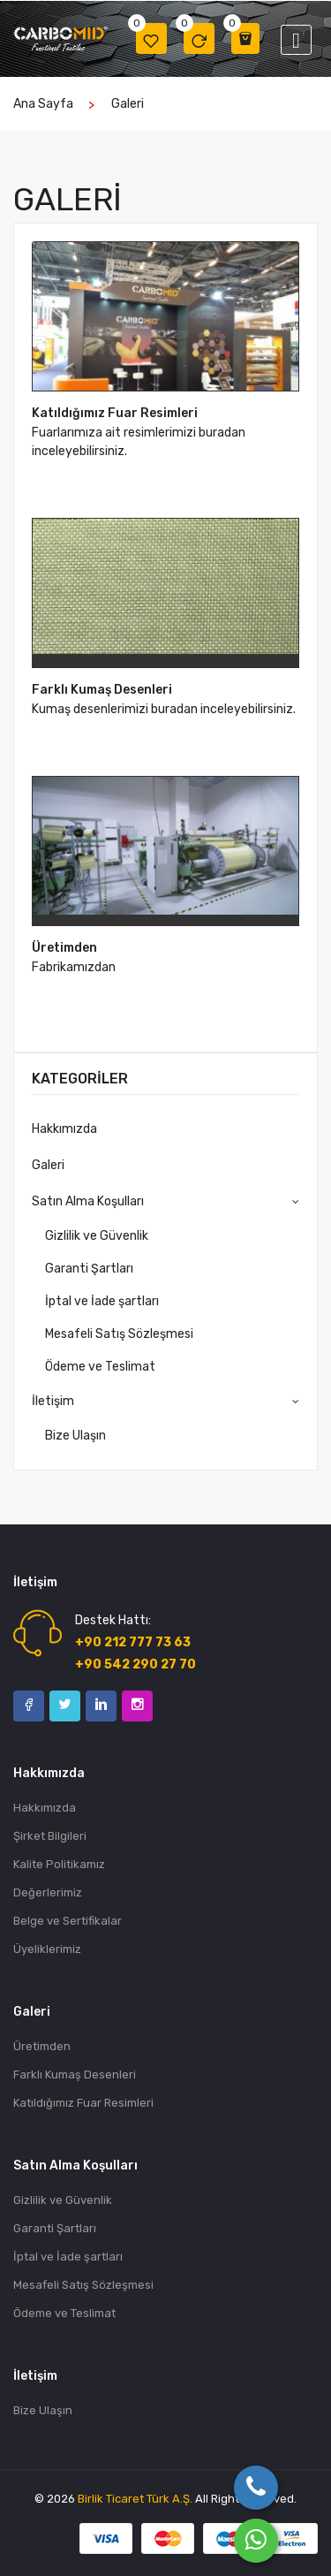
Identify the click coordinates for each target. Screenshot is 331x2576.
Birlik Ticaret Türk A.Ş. (135, 2498)
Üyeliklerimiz (47, 1949)
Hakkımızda (64, 1128)
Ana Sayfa (43, 103)
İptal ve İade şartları (102, 1301)
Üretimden (64, 947)
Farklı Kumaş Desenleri (102, 689)
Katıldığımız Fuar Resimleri (115, 413)
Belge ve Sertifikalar (67, 1920)
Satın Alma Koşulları (88, 1201)
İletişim (53, 1401)
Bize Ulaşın (75, 1435)
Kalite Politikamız (59, 1864)
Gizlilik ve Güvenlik (96, 1235)
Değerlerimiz (47, 1892)
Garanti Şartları (89, 1268)
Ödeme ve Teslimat (100, 1366)
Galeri (127, 103)
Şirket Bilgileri (50, 1836)
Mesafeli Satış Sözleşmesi (119, 1333)
